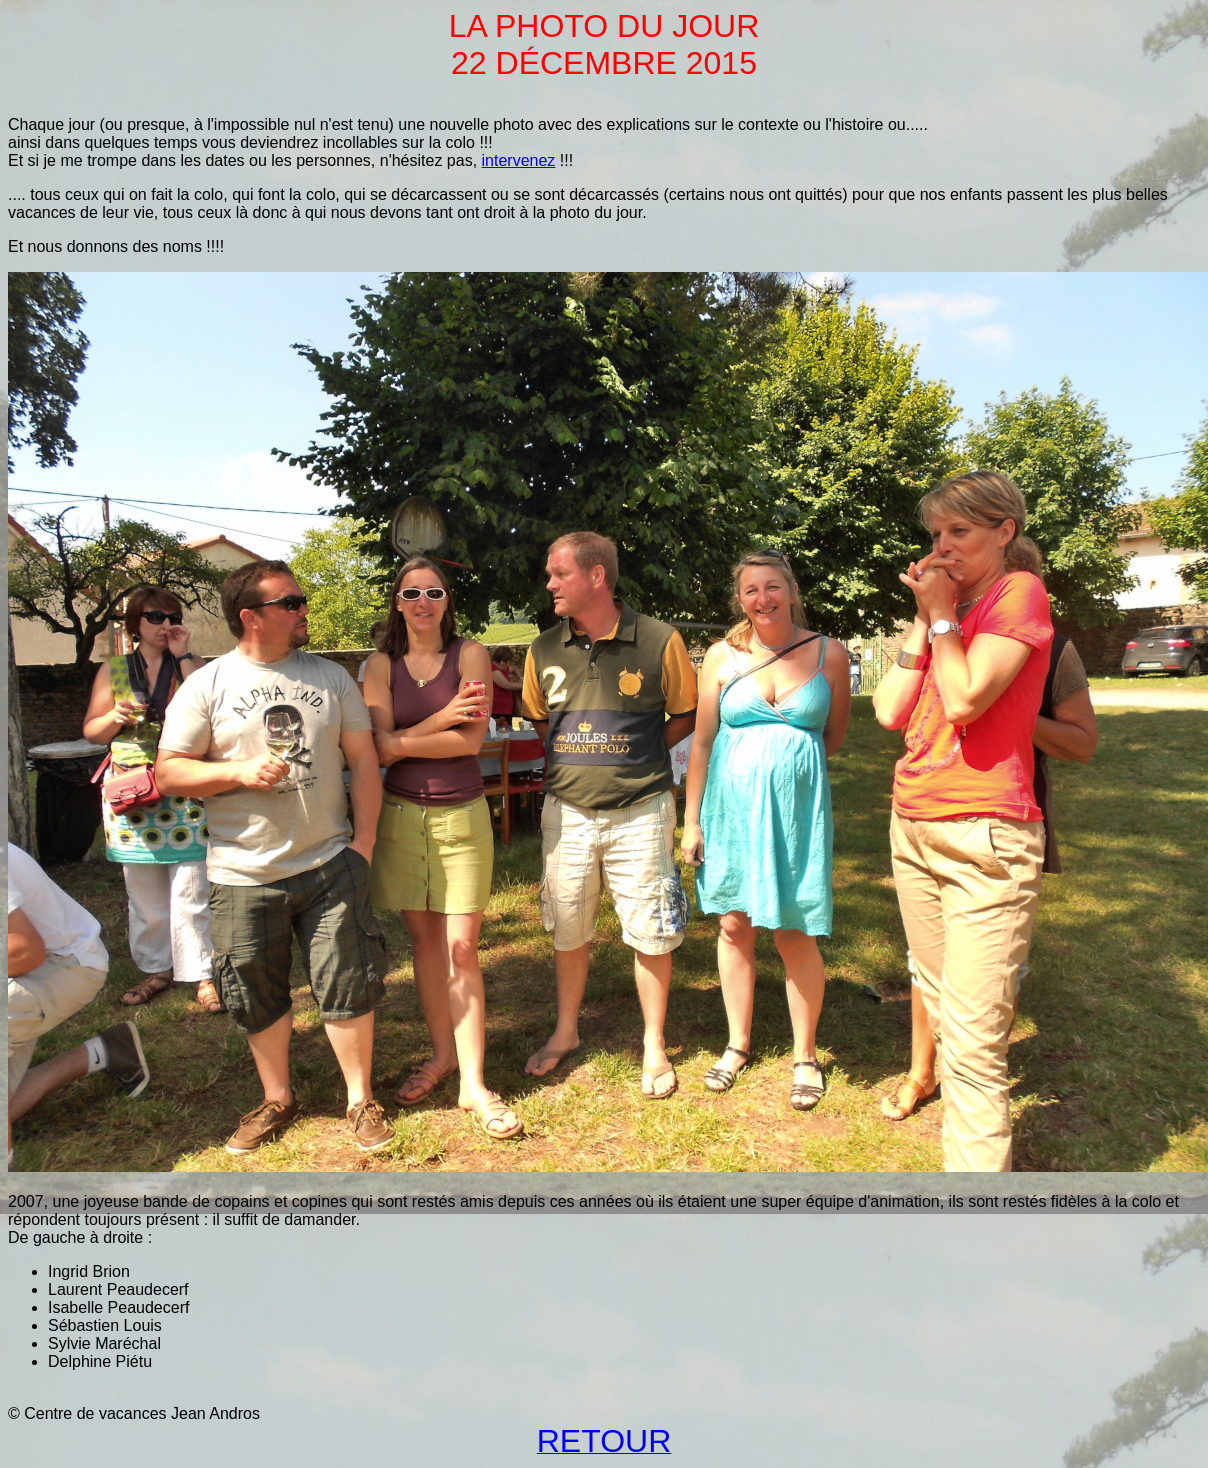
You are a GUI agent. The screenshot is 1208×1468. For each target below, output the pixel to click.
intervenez (519, 160)
